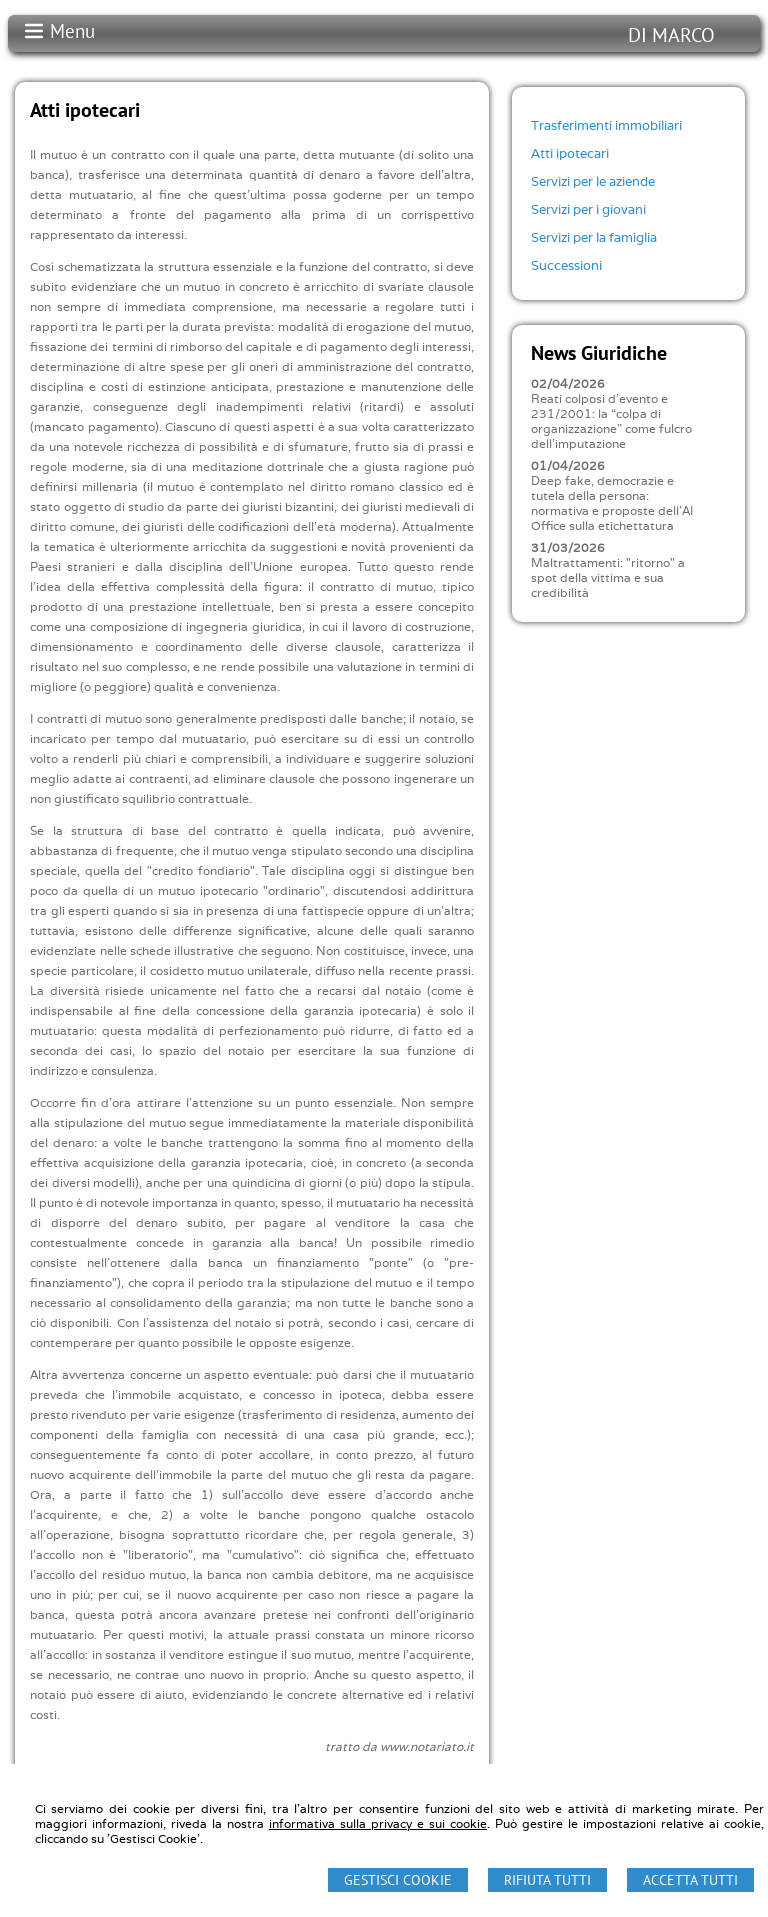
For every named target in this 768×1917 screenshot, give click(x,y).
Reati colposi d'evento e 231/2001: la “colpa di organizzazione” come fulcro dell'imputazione (611, 421)
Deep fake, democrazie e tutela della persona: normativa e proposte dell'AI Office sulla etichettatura (612, 503)
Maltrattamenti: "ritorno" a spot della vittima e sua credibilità (608, 577)
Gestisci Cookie (398, 1880)
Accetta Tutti (690, 1880)
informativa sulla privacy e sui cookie (378, 1823)
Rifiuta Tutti (547, 1880)
